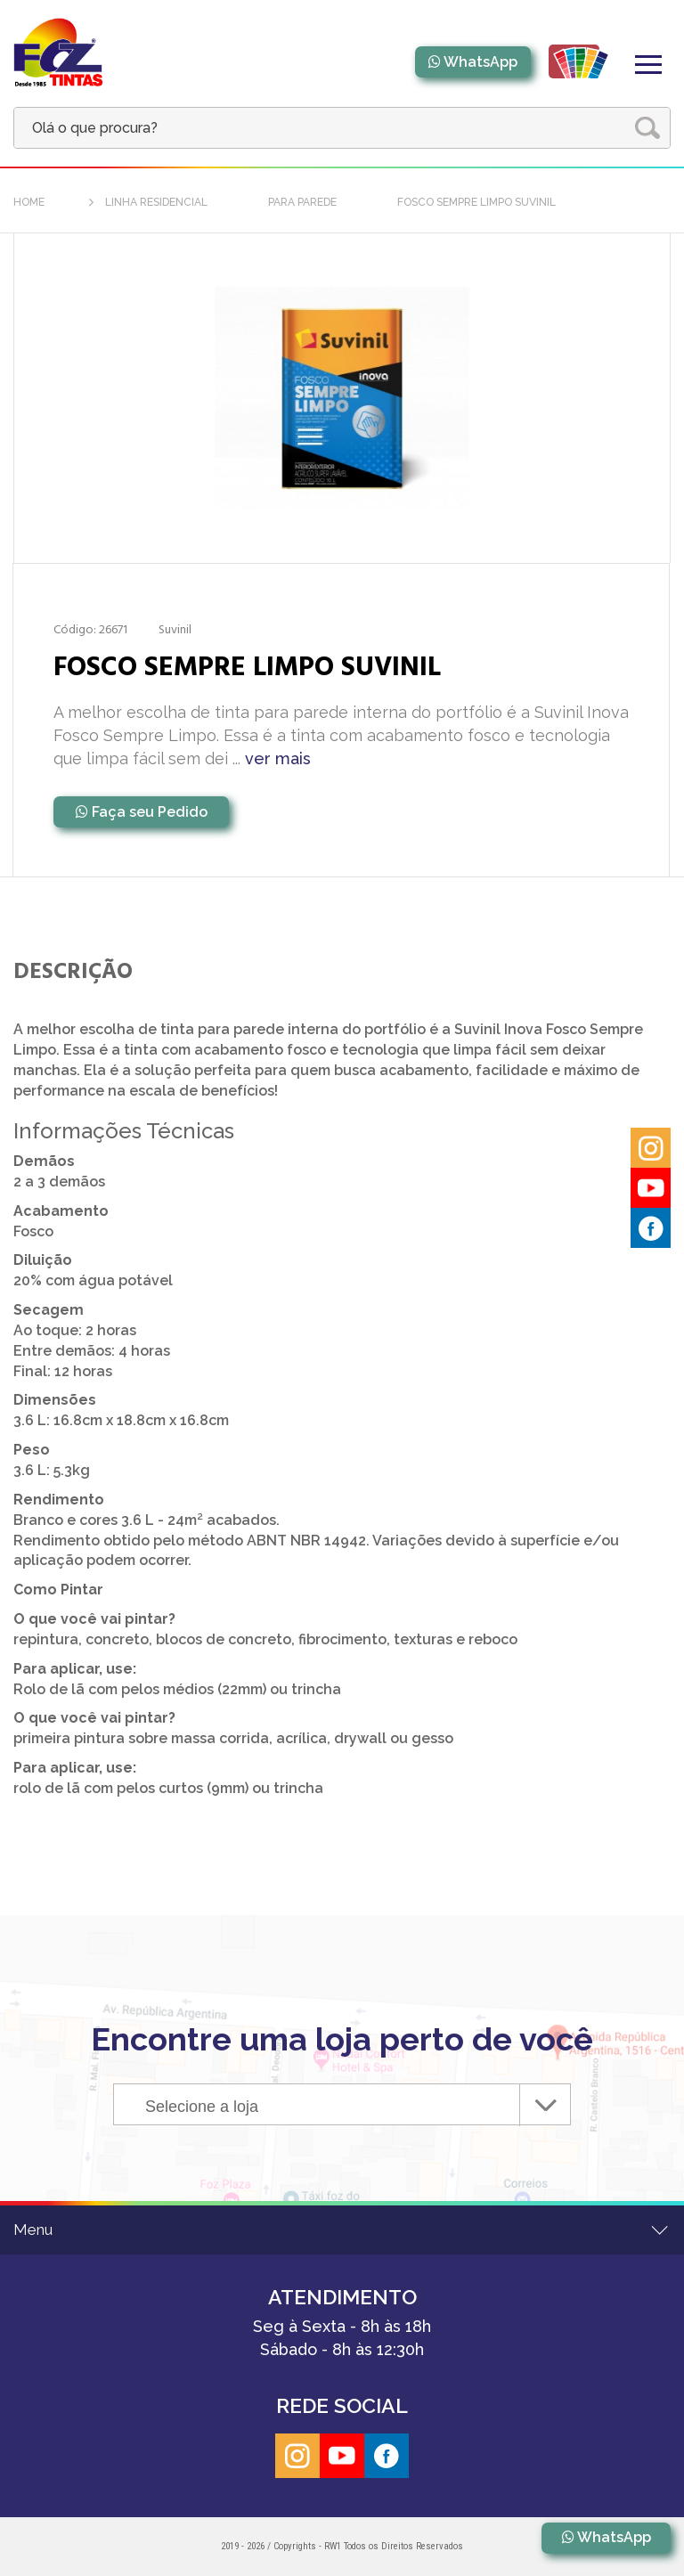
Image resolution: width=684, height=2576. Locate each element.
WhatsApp (480, 61)
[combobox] (342, 2104)
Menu (33, 2229)
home (29, 202)
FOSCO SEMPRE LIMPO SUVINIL (476, 202)
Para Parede (302, 202)
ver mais (278, 758)
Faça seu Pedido (150, 811)
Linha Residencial (156, 202)
